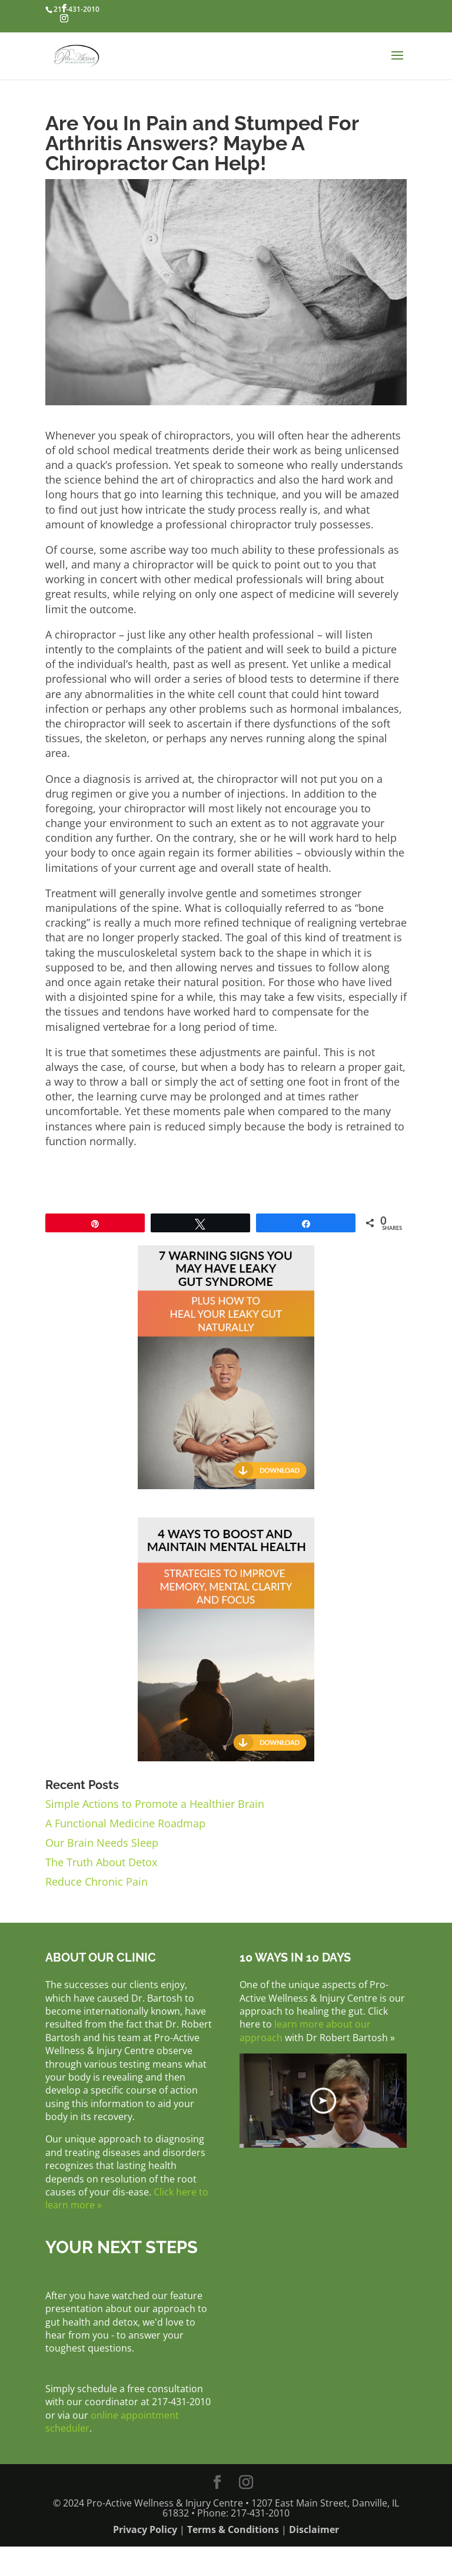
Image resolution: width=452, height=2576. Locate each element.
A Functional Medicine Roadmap (125, 1823)
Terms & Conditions (233, 2529)
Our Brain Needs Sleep (101, 1843)
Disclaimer (314, 2529)
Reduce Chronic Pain (96, 1881)
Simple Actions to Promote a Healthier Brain (154, 1804)
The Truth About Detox (101, 1862)
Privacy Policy (145, 2529)
